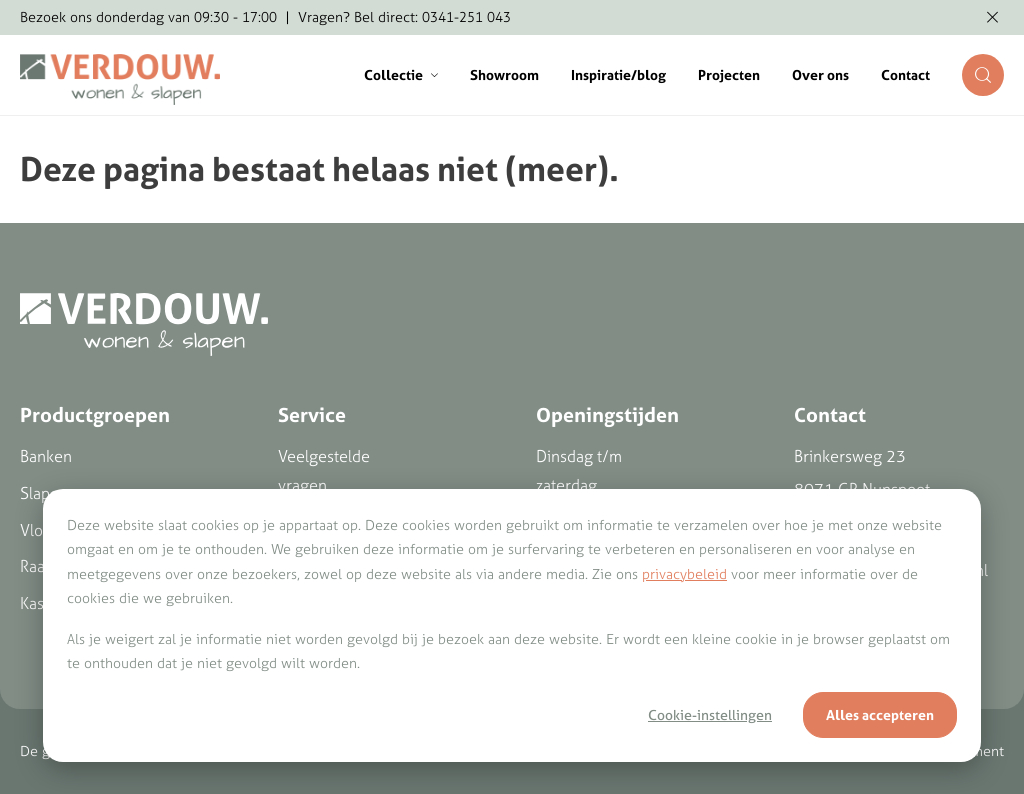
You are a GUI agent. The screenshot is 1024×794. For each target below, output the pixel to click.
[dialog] (512, 625)
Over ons (820, 75)
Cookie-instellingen (710, 715)
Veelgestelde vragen (324, 470)
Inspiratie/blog (618, 75)
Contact (905, 75)
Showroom (504, 75)
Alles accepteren (880, 715)
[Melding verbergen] (992, 18)
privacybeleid (684, 574)
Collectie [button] (401, 75)
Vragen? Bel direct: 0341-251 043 (404, 17)
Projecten (729, 75)
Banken (46, 456)
